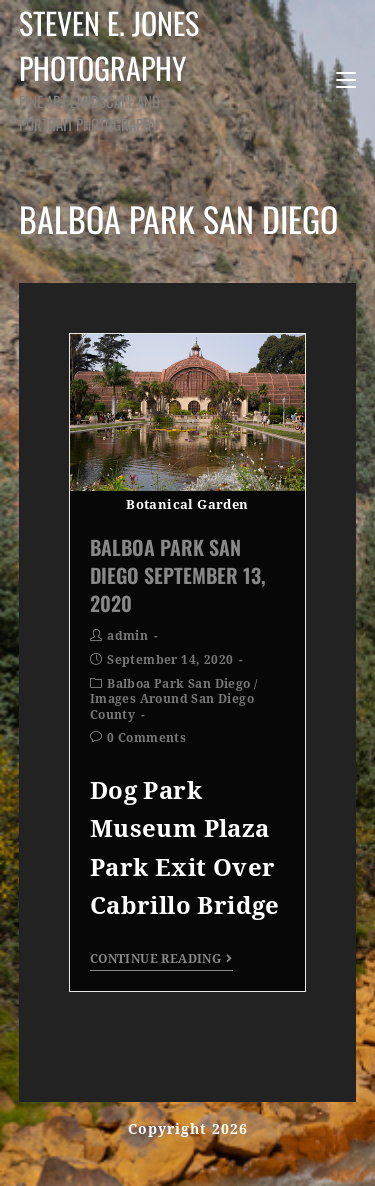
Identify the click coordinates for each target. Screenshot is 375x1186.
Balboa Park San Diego (178, 684)
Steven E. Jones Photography (117, 67)
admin (127, 636)
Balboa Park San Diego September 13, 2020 (178, 575)
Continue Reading (161, 959)
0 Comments (146, 738)
